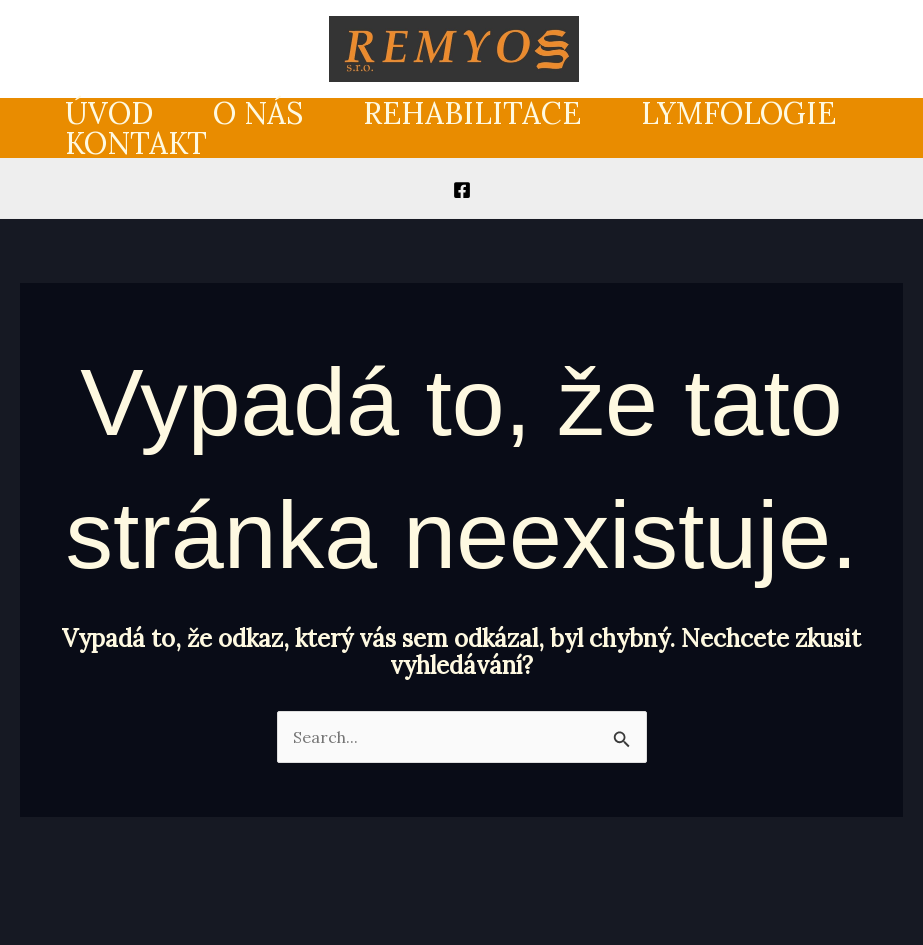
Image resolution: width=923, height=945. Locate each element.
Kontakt (136, 143)
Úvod (109, 113)
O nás (258, 113)
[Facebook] (462, 190)
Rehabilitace (472, 113)
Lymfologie (738, 113)
